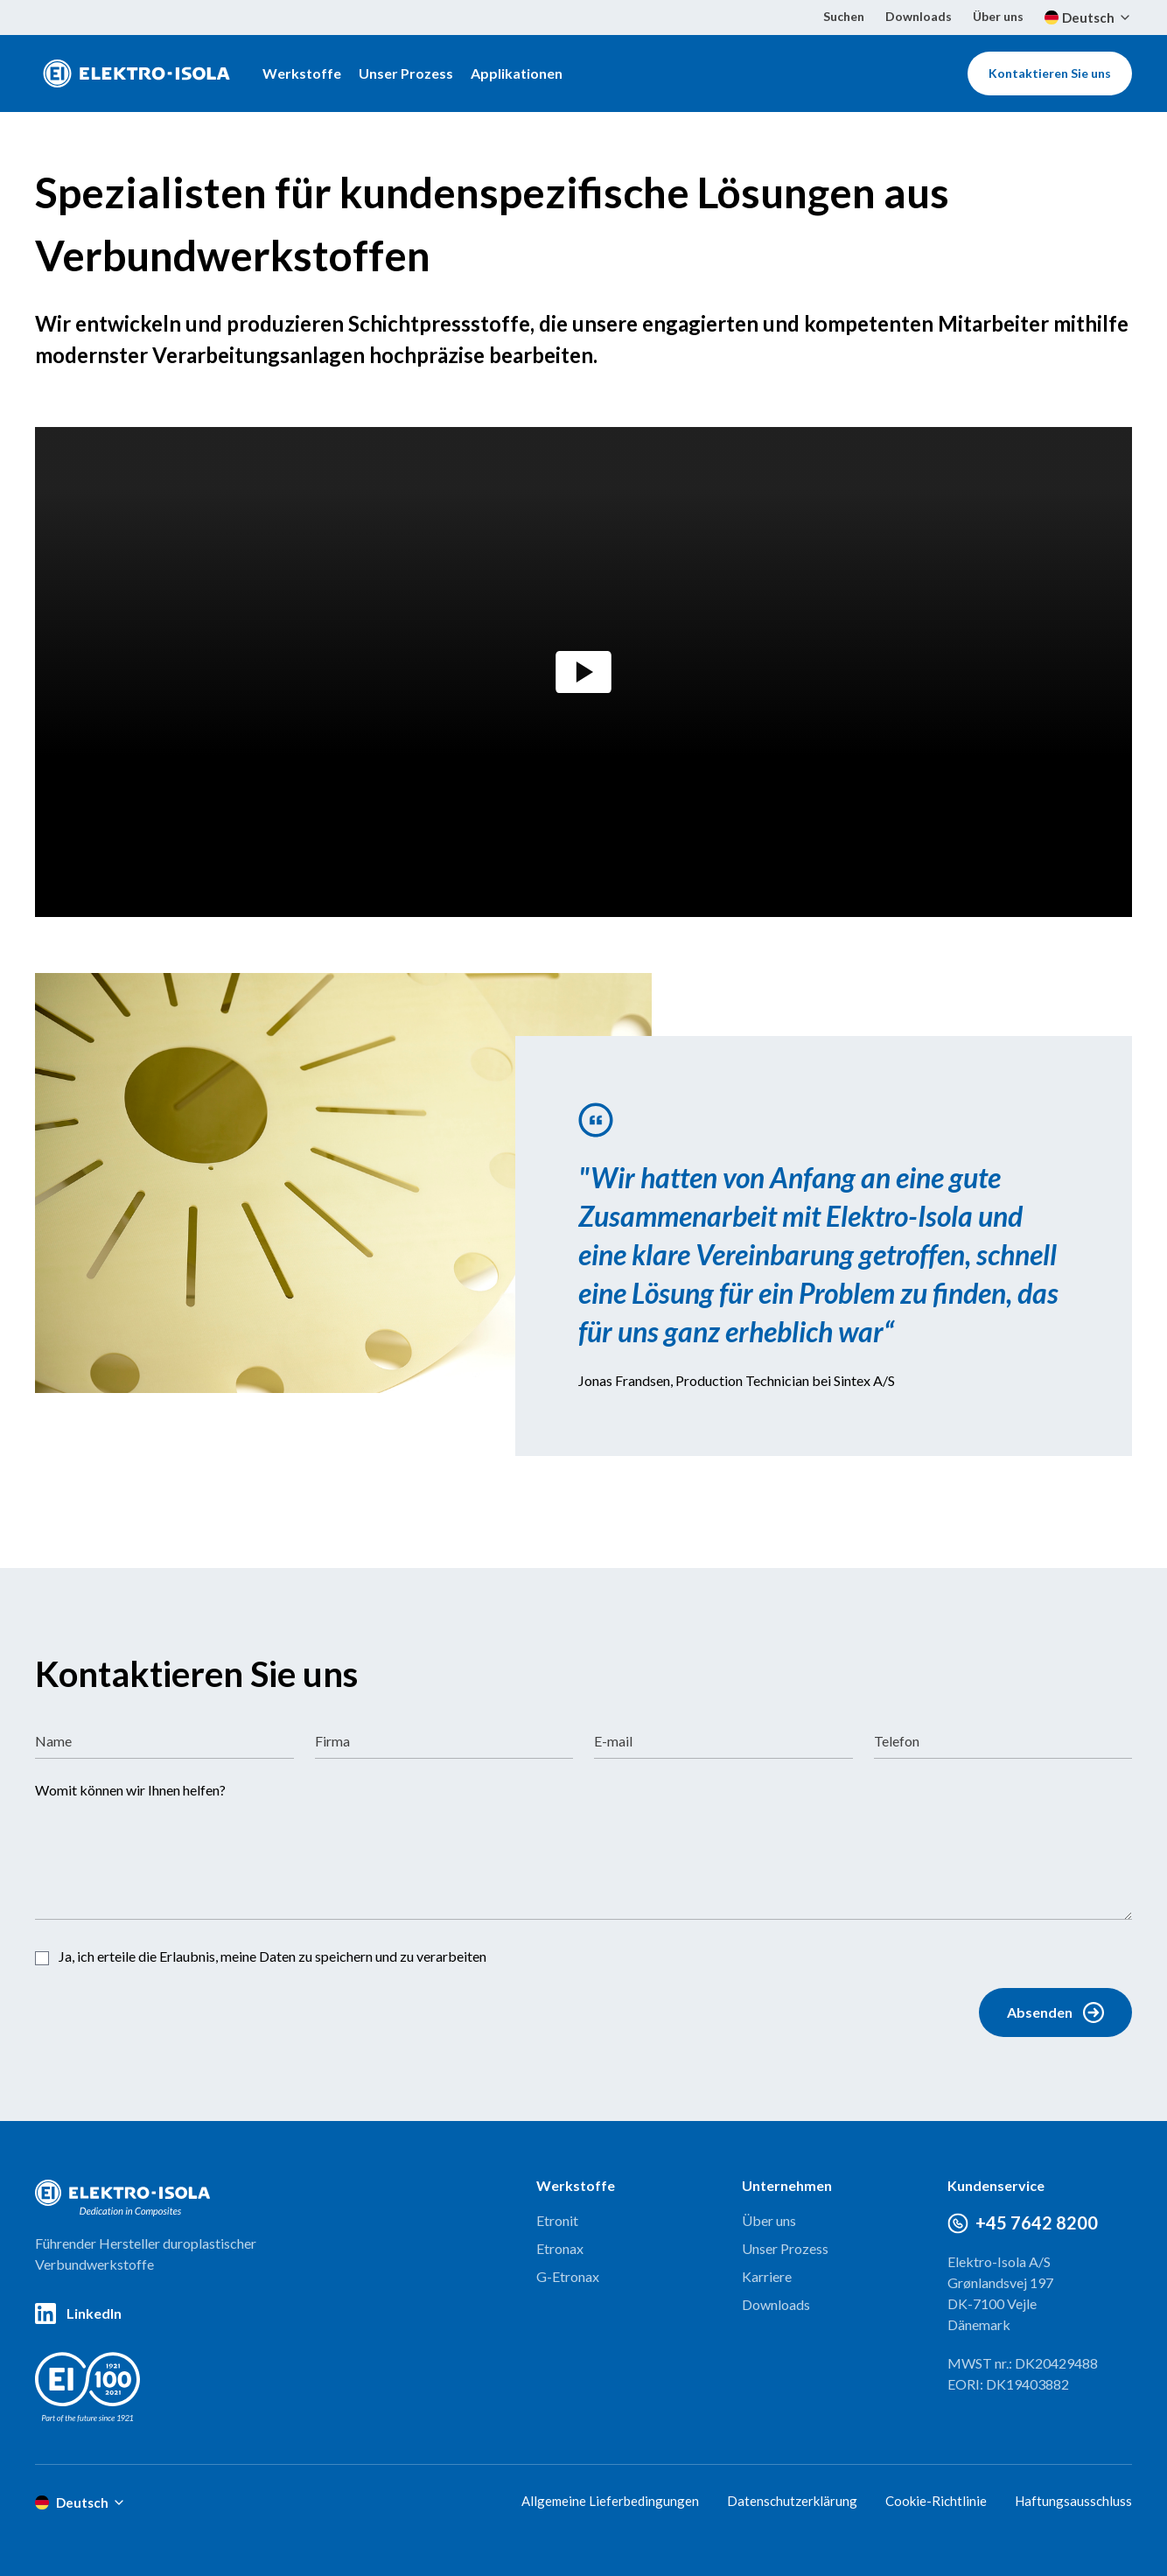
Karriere (767, 2276)
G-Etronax (567, 2276)
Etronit (557, 2220)
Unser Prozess (406, 73)
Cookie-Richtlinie (936, 2501)
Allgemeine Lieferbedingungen (610, 2501)
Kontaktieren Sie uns (1050, 73)
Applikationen (517, 73)
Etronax (560, 2248)
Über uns (998, 16)
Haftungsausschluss (1073, 2501)
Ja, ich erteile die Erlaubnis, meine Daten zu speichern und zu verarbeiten (272, 1956)
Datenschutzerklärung (792, 2501)
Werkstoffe (301, 73)
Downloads (918, 16)
